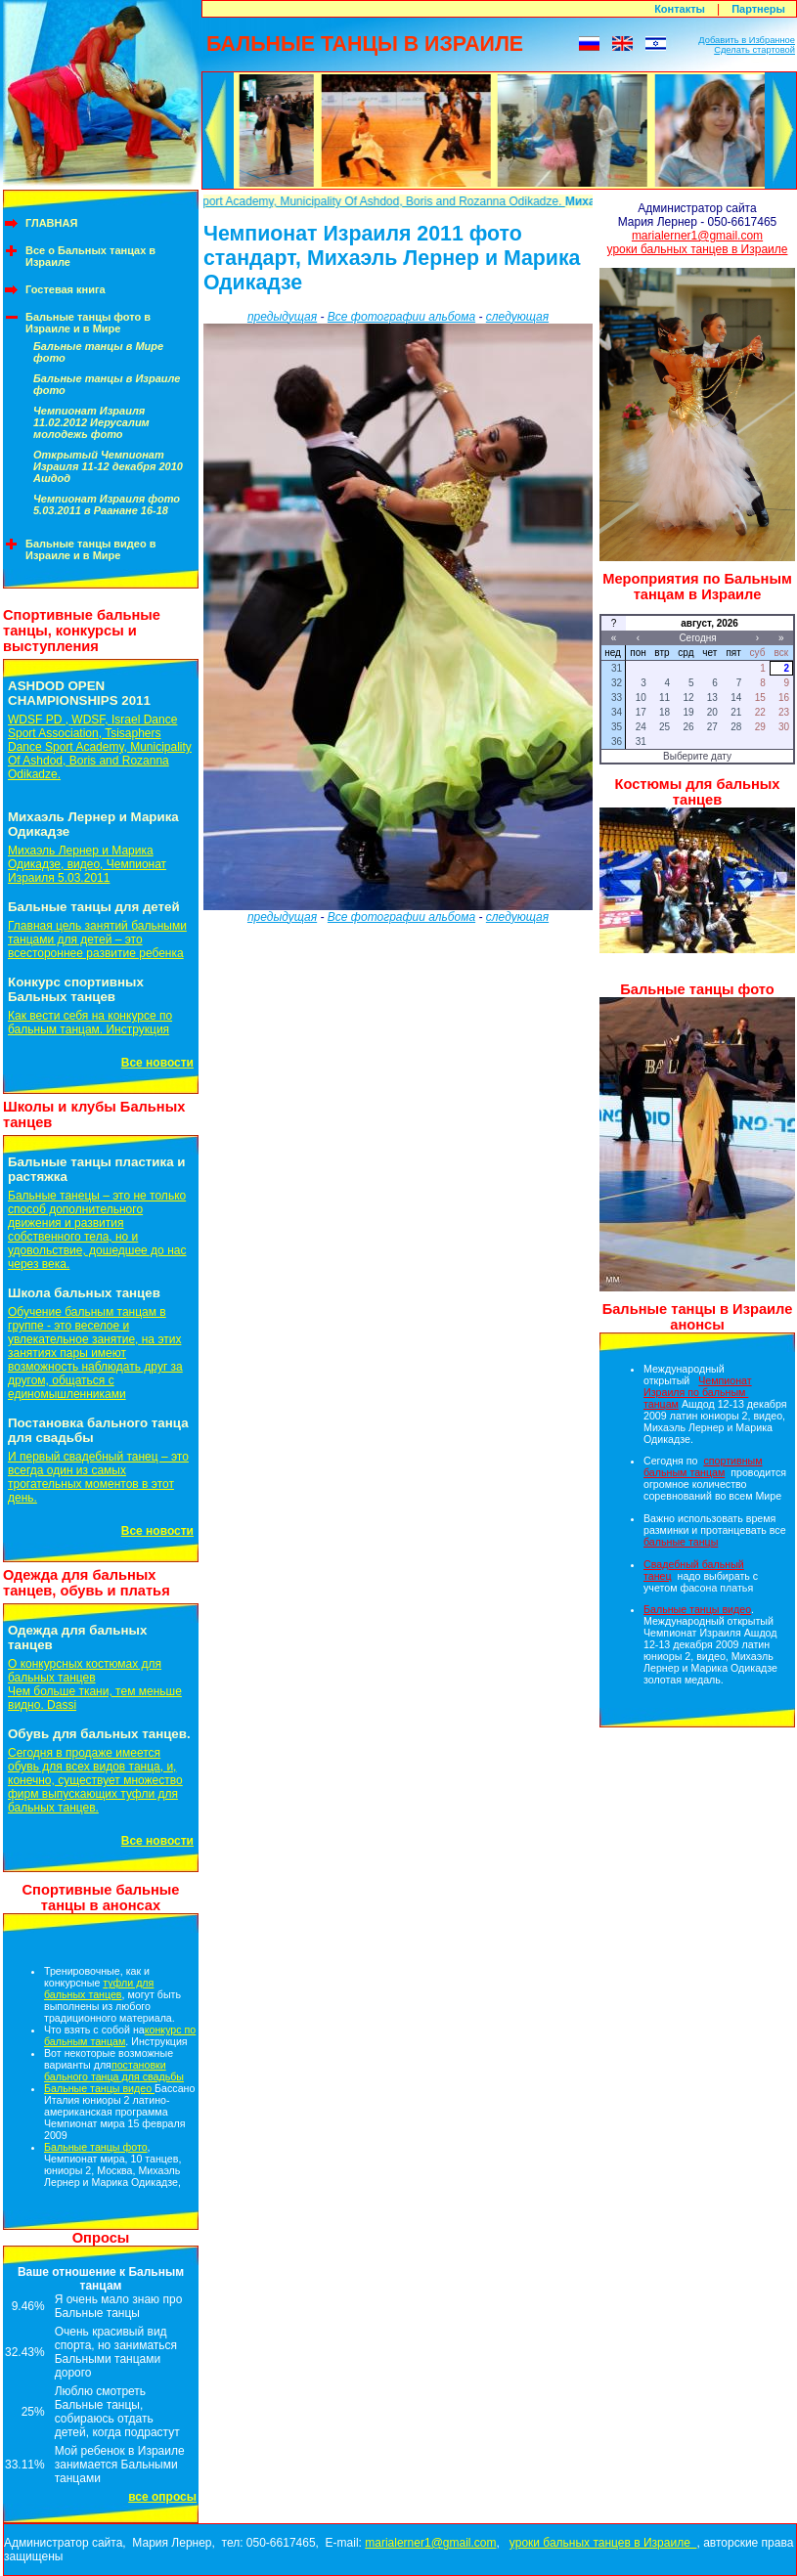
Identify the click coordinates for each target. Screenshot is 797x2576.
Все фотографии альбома (401, 317)
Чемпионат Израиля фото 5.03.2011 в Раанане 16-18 (106, 504)
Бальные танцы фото (96, 2147)
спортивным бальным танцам (703, 1466)
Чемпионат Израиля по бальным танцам (697, 1392)
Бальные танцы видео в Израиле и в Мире (90, 549)
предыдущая (282, 317)
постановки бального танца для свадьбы (114, 2070)
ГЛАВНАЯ (51, 223)
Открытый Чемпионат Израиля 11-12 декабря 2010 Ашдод (108, 466)
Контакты (679, 9)
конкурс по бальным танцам (120, 2035)
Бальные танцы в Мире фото (98, 352)
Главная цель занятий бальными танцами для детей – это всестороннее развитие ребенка (97, 939)
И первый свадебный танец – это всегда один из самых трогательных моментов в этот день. (98, 1477)
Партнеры (758, 9)
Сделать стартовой (754, 50)
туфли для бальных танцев (99, 1988)
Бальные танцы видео (99, 2088)
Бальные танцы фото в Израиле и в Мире (88, 322)
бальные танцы (680, 1542)
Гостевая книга (65, 289)
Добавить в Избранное (746, 40)
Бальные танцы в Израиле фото (106, 384)
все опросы (162, 2497)
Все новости (157, 1063)
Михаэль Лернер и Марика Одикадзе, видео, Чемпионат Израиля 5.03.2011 (87, 864)
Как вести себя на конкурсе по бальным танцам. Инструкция (90, 1022)
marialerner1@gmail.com (697, 235)
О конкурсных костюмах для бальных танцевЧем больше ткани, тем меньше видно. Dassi (95, 1684)
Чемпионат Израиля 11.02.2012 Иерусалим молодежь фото (91, 422)
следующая (517, 317)
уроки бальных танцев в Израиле (697, 249)
